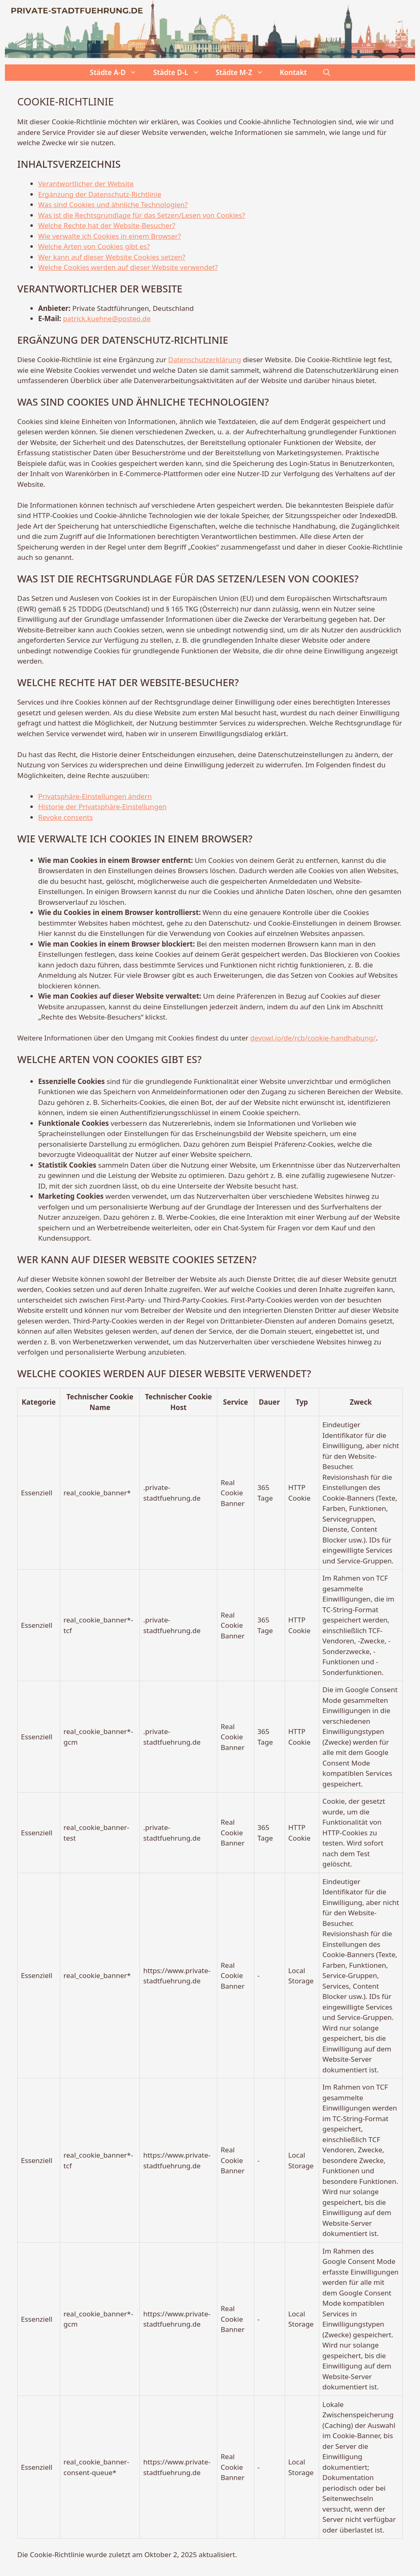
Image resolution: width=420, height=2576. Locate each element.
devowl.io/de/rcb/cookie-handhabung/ (313, 1038)
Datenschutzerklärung (204, 359)
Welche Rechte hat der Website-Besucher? (106, 225)
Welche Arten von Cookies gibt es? (94, 246)
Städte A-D (117, 72)
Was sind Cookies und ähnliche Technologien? (113, 204)
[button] (326, 72)
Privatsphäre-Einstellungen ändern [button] (95, 796)
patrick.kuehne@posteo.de (107, 318)
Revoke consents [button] (65, 817)
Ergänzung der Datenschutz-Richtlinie (99, 194)
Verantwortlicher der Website (86, 183)
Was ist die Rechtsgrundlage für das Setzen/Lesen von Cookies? (141, 215)
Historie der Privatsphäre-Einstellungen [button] (102, 806)
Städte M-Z (244, 72)
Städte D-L (180, 72)
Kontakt (293, 72)
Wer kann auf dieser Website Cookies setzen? (111, 257)
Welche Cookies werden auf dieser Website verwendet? (128, 267)
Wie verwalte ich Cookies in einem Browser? (109, 236)
